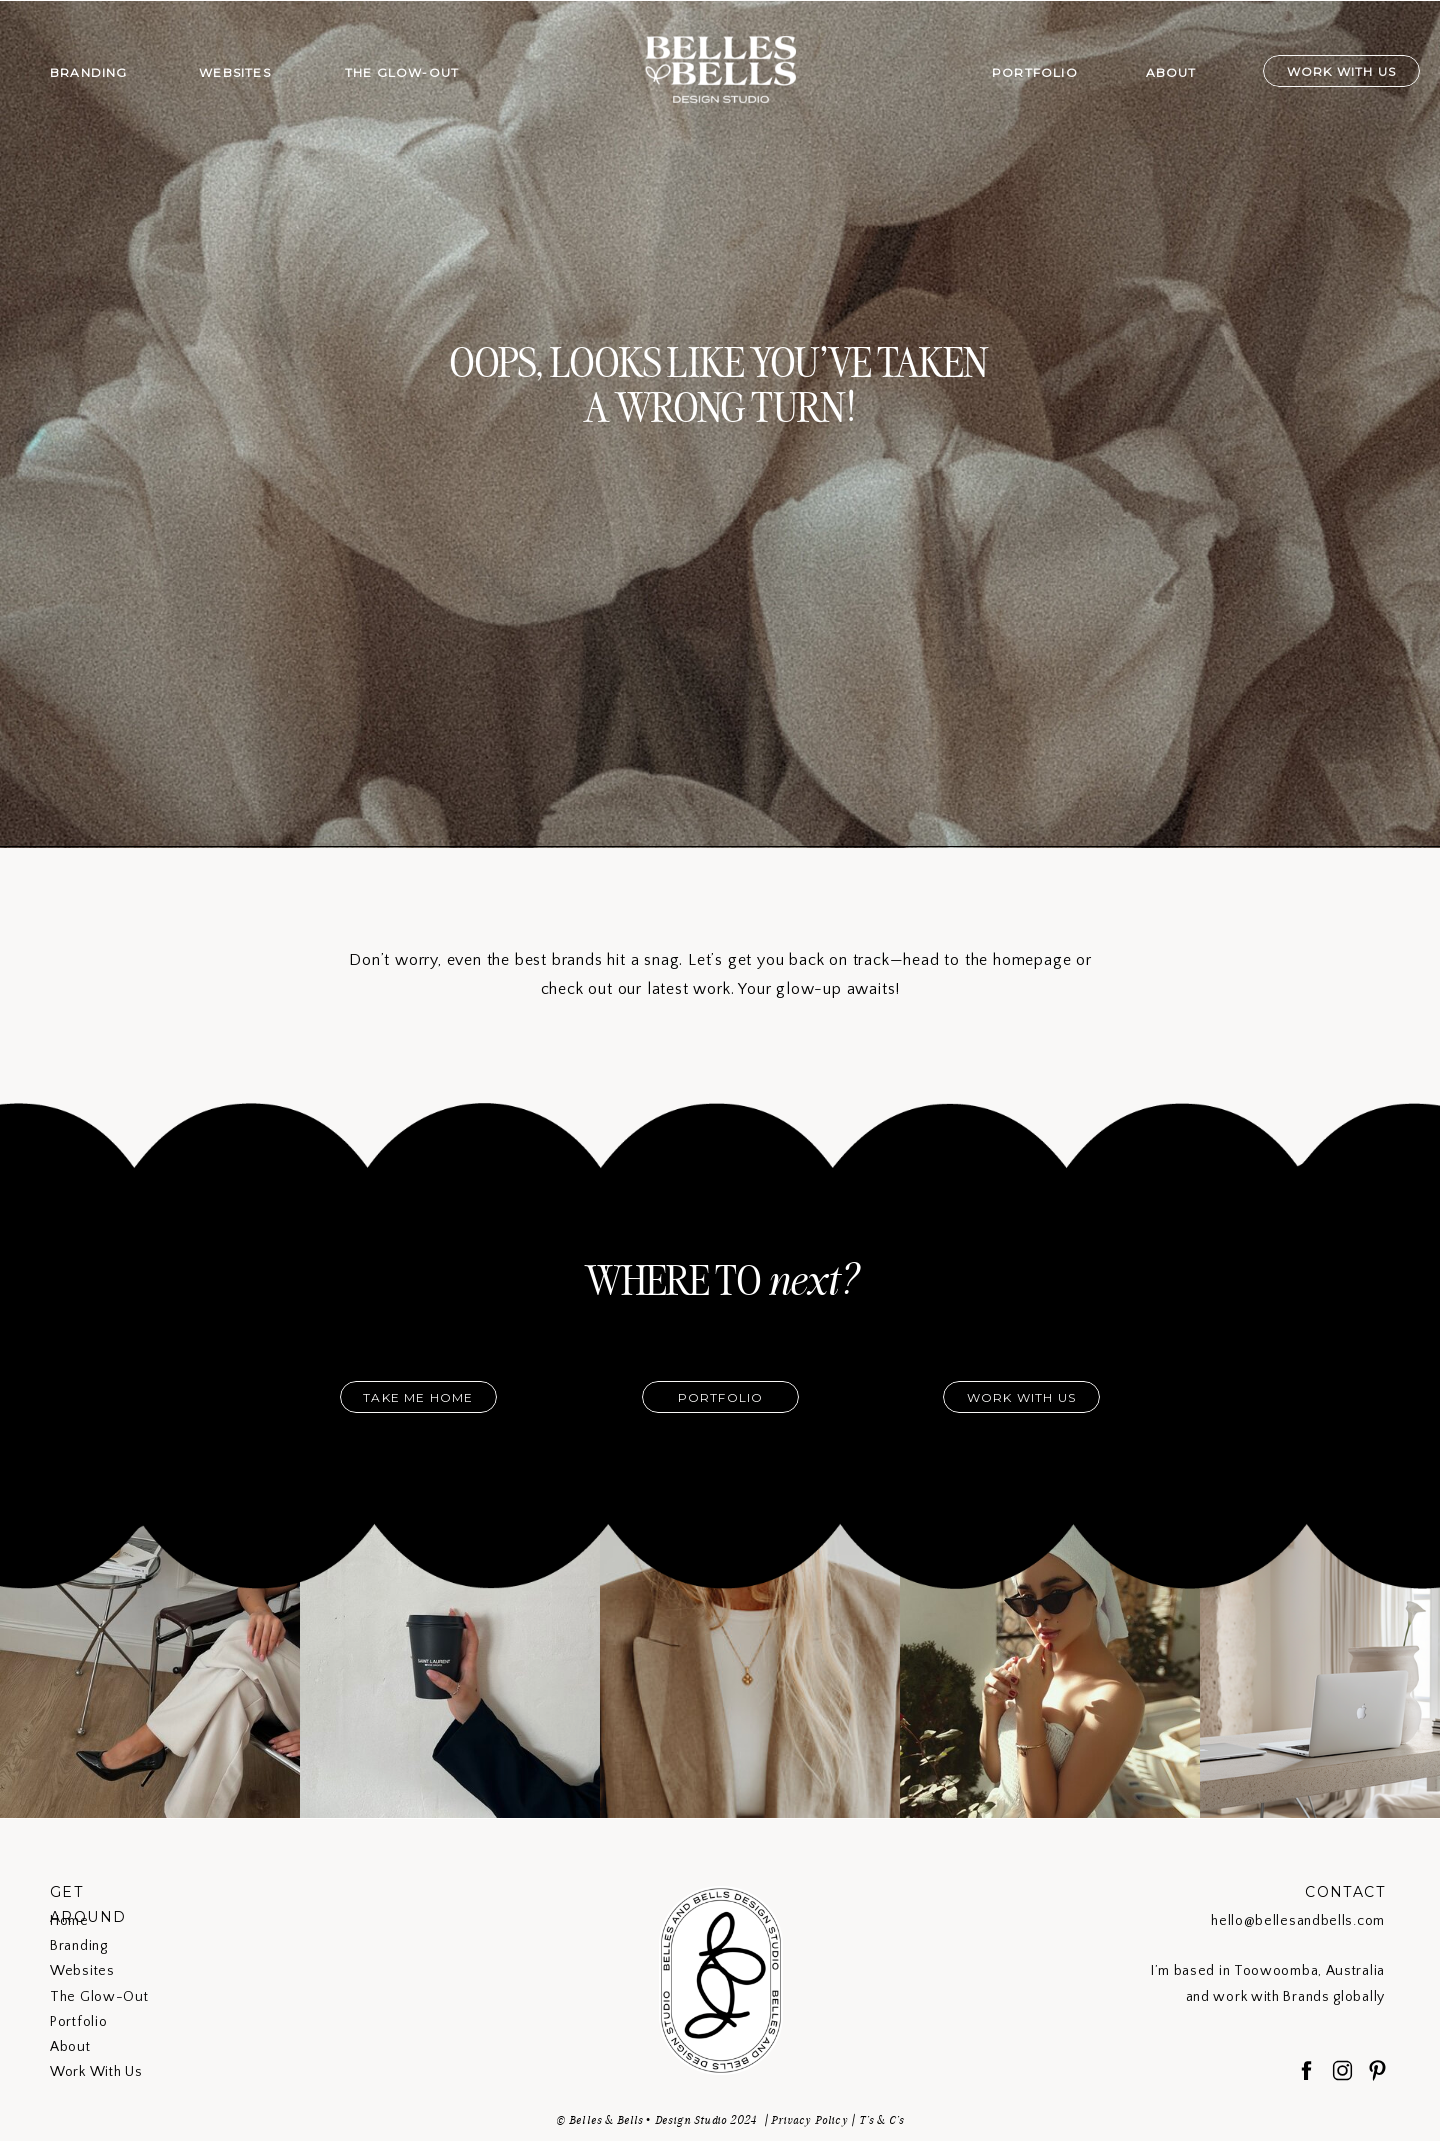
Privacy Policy (809, 2120)
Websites (82, 1971)
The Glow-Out (99, 1997)
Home (69, 1921)
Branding (79, 1946)
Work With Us (96, 2072)
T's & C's (882, 2120)
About (70, 2047)
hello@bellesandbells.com (1298, 1921)
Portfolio (78, 2022)
